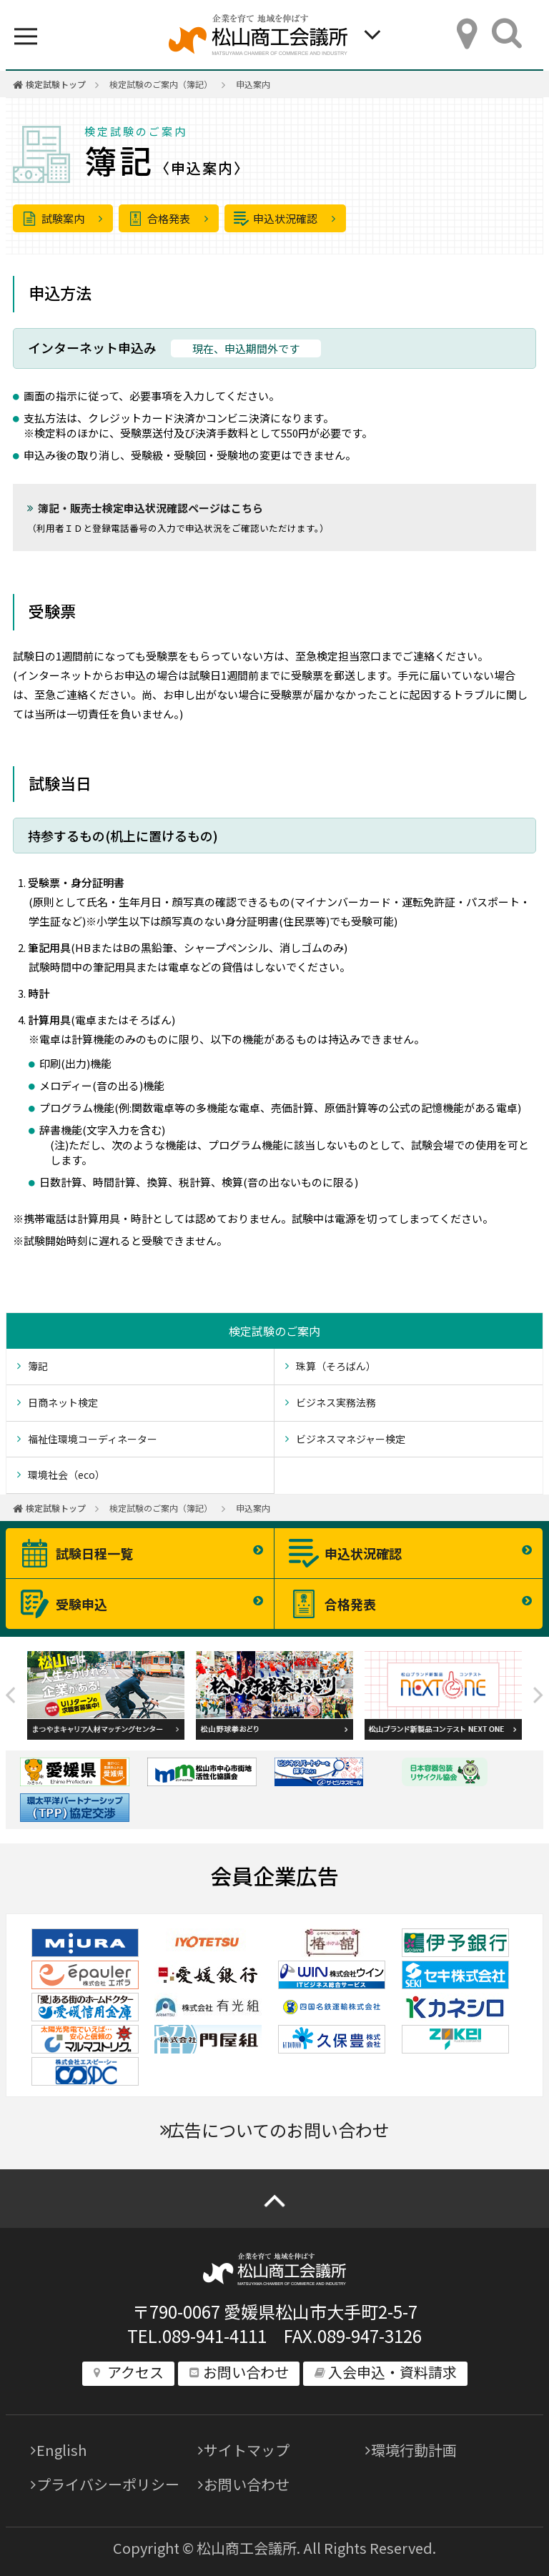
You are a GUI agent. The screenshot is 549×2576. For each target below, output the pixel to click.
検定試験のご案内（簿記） (160, 84)
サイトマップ (247, 2449)
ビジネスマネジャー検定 (350, 1439)
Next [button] (538, 1695)
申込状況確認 (285, 218)
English (61, 2449)
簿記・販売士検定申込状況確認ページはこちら (150, 507)
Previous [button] (11, 1695)
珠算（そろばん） (336, 1366)
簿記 (38, 1366)
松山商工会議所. (248, 2547)
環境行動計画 (414, 2449)
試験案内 (62, 218)
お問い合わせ (247, 2484)
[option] (105, 1695)
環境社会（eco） (66, 1474)
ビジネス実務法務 (336, 1402)
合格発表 (168, 218)
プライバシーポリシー (107, 2484)
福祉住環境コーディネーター (92, 1439)
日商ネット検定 (63, 1402)
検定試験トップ (56, 84)
